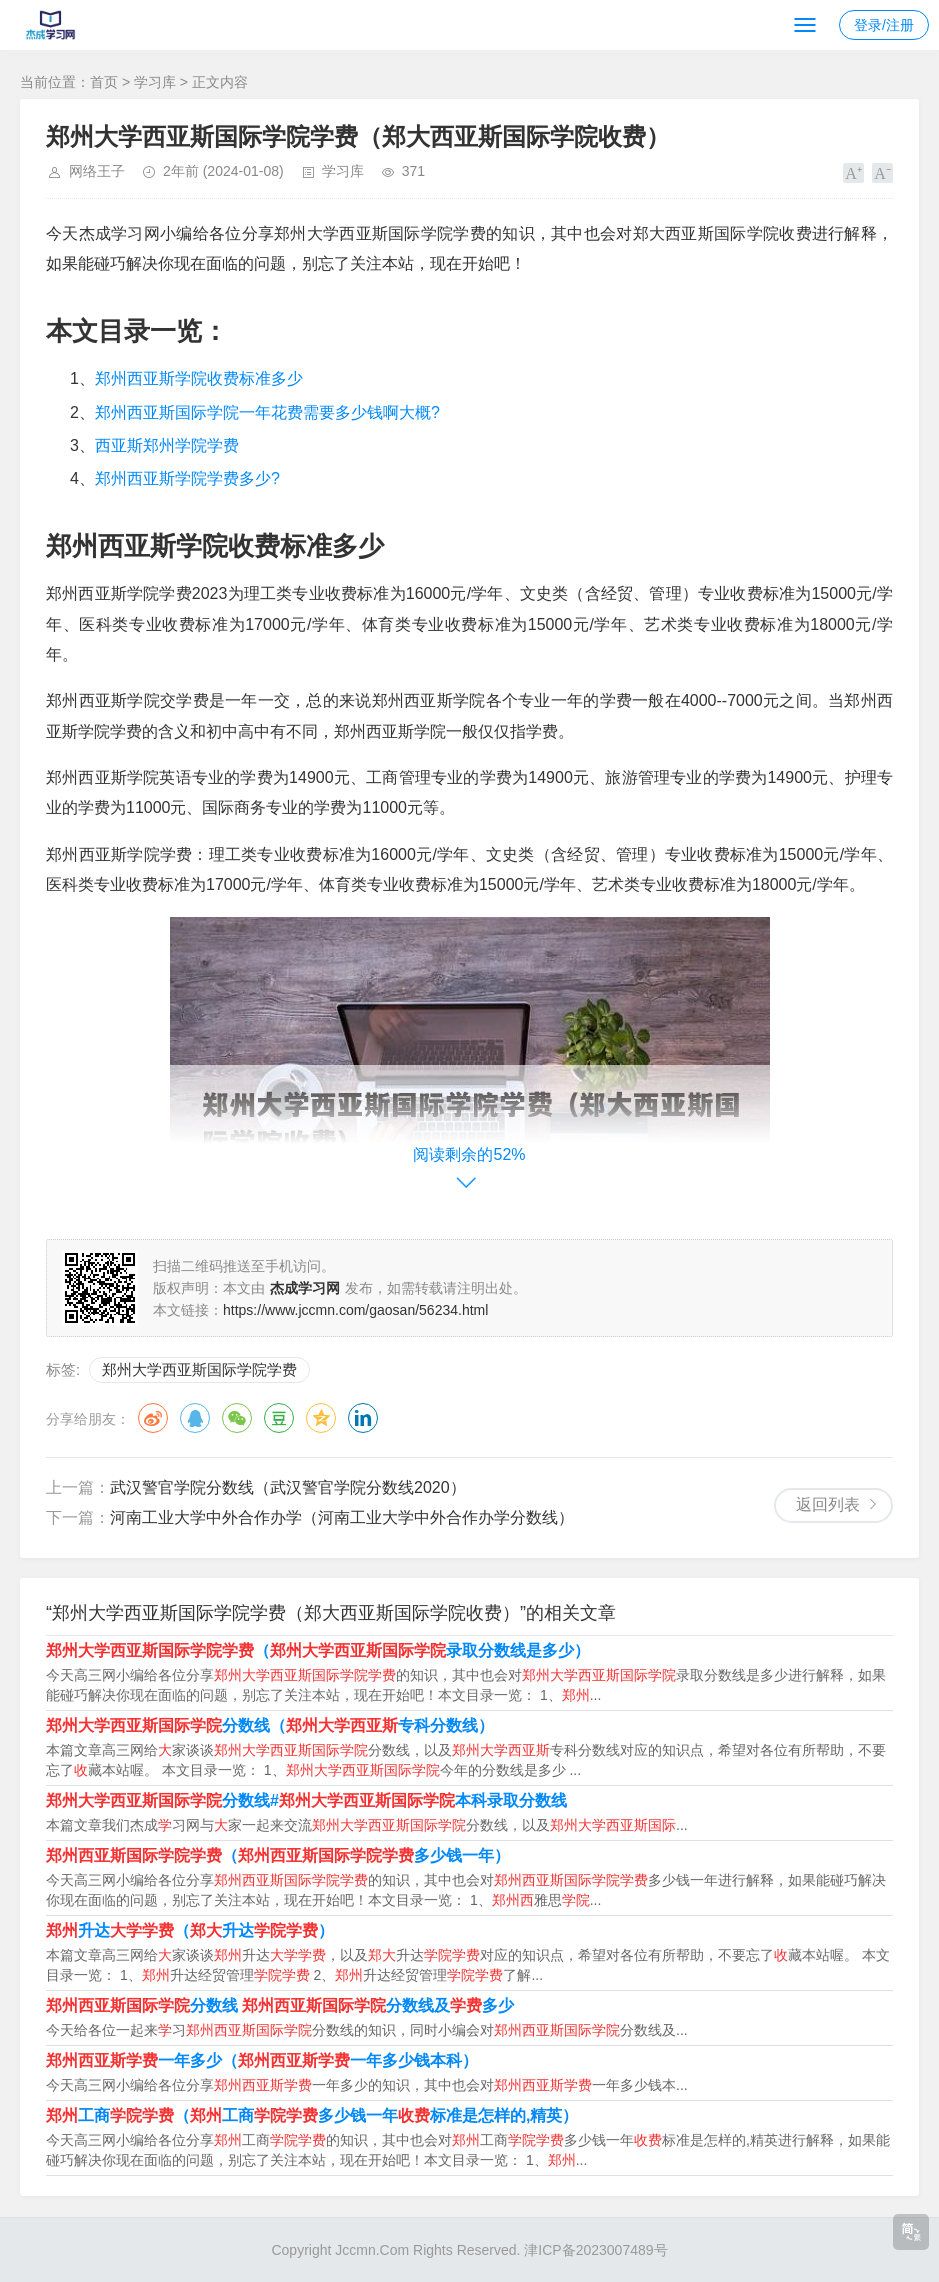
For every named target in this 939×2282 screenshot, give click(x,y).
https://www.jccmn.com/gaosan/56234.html (355, 1310)
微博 (153, 1418)
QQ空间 (321, 1418)
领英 (363, 1418)
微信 (237, 1418)
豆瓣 (279, 1418)
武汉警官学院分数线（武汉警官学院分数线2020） (288, 1487)
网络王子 (97, 171)
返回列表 (828, 1504)
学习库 (155, 82)
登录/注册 (884, 25)
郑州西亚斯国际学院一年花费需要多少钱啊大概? (267, 412)
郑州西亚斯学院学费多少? (187, 478)
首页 (104, 82)
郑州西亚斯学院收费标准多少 (199, 378)
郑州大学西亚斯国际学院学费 (199, 1369)
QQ (195, 1418)
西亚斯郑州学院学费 (167, 445)
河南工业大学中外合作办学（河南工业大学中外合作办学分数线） (342, 1517)
